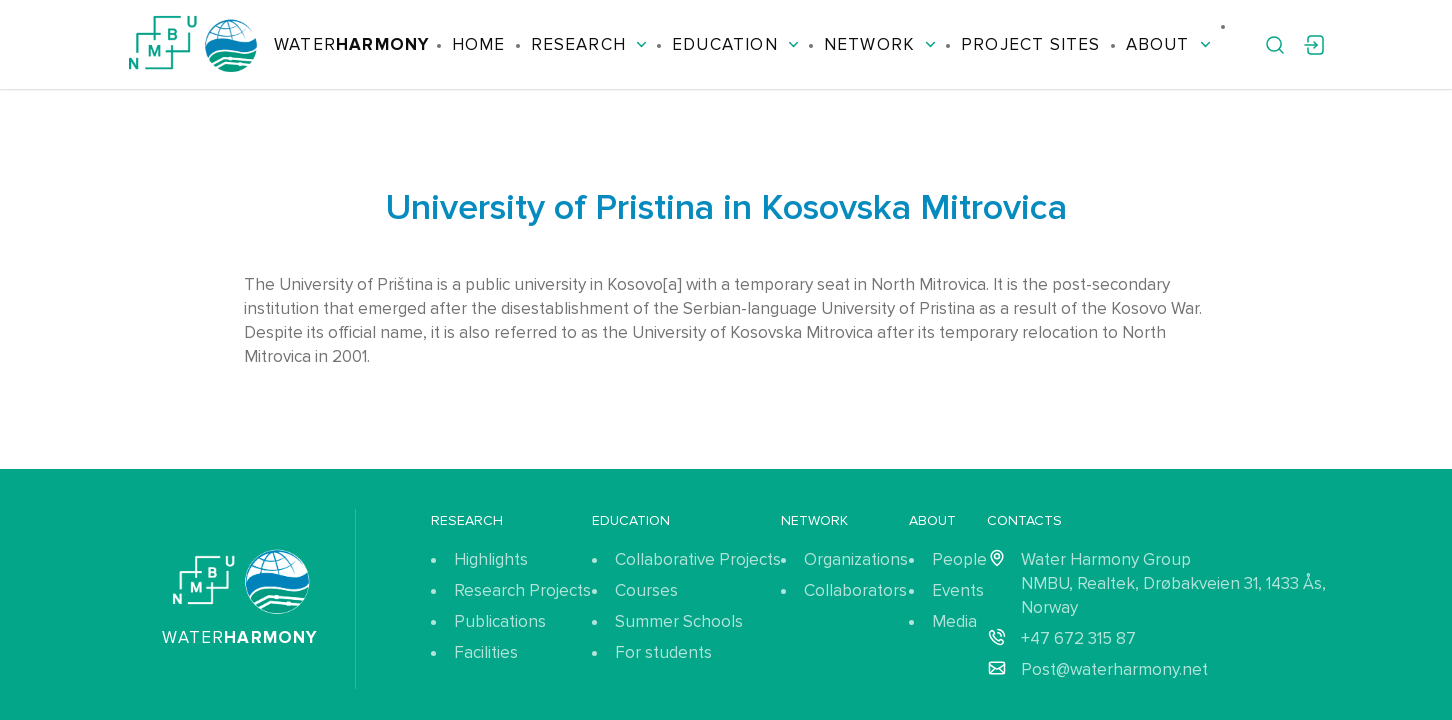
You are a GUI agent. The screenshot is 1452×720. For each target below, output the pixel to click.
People (959, 559)
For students (663, 652)
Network (880, 44)
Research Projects (522, 590)
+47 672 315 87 (1078, 638)
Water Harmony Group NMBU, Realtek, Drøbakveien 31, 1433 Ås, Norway (1173, 583)
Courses (646, 590)
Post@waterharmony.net (1114, 669)
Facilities (486, 652)
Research (589, 44)
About (1168, 44)
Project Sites (1030, 44)
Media (954, 621)
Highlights (491, 559)
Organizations (856, 559)
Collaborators (855, 590)
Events (958, 590)
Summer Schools (679, 621)
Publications (500, 621)
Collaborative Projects (698, 559)
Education (735, 44)
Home (479, 44)
